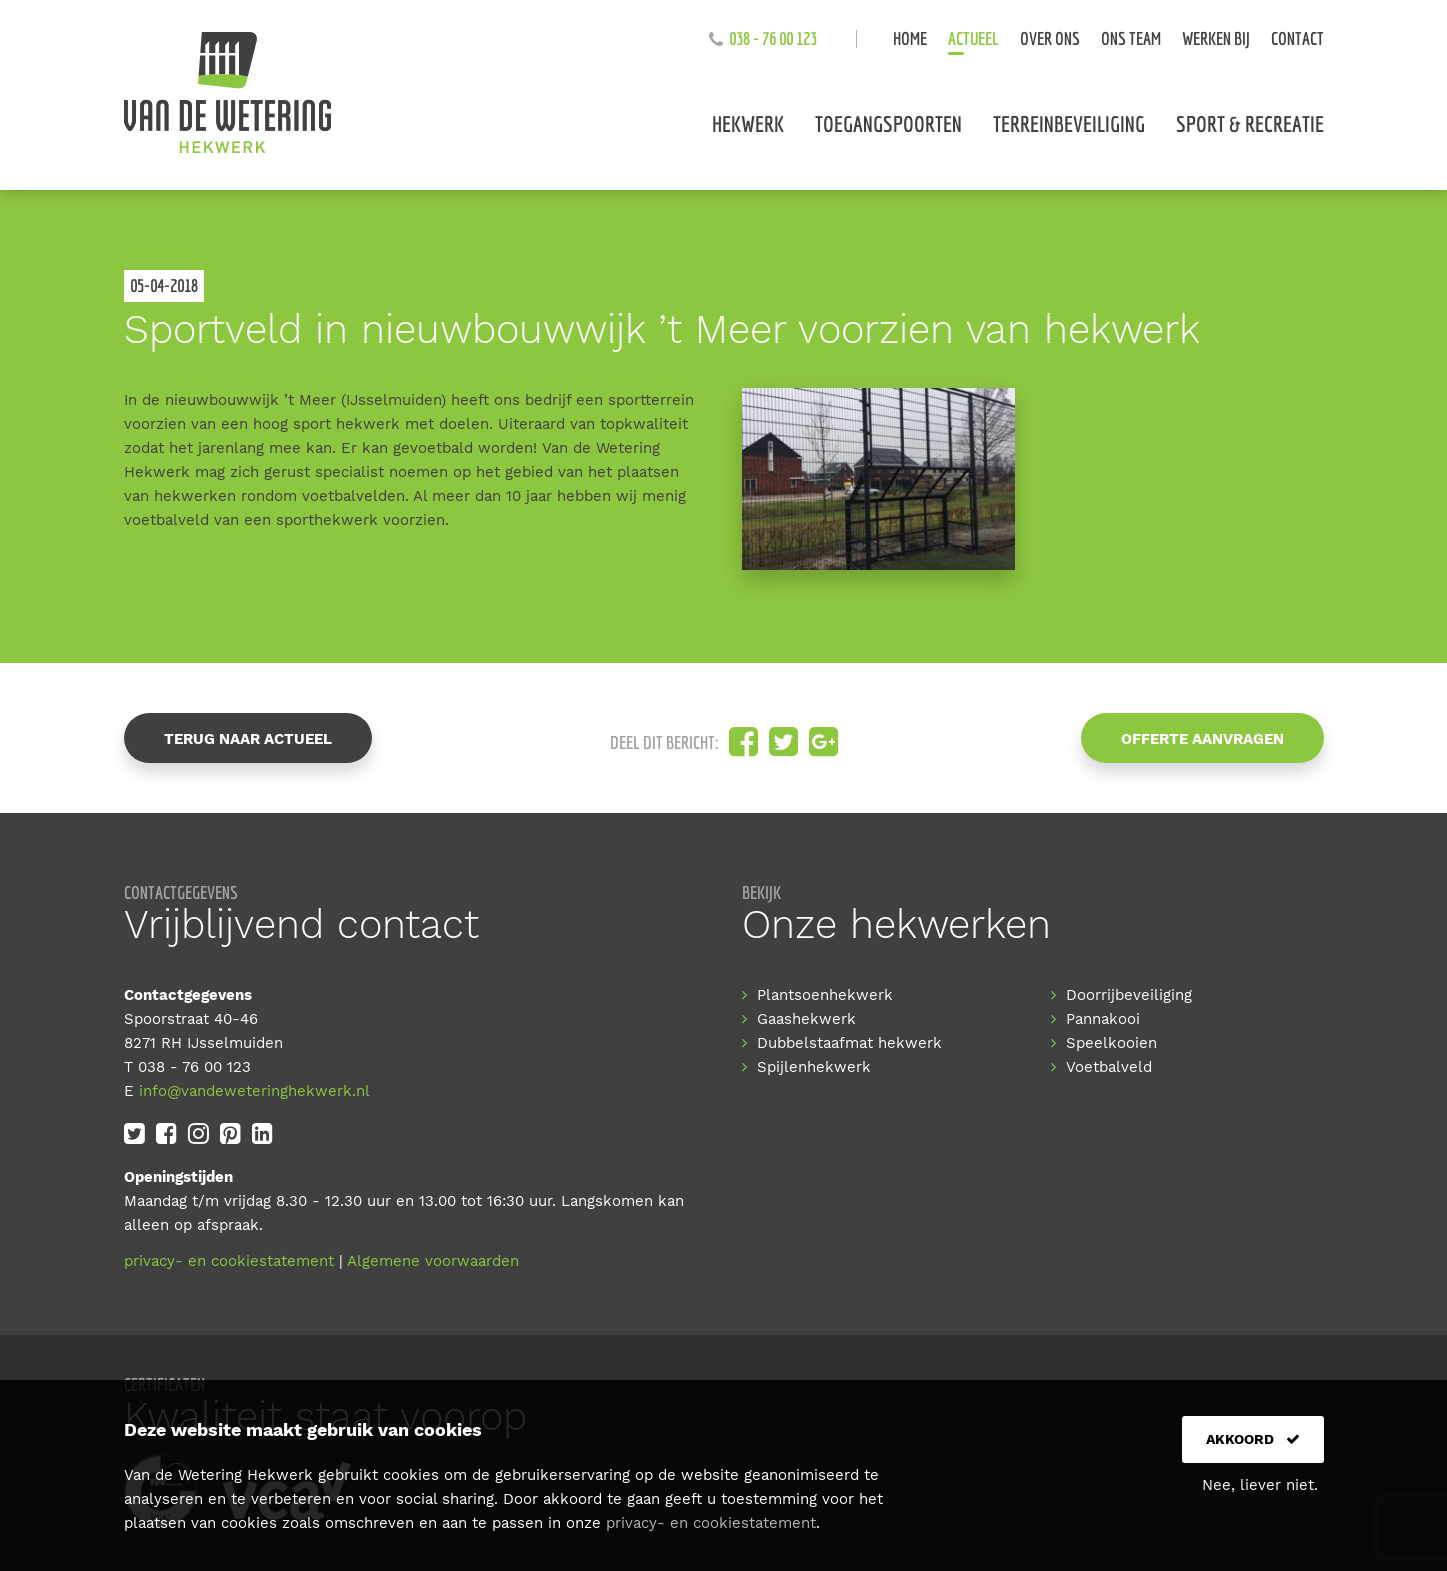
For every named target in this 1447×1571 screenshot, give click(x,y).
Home (910, 38)
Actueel (973, 38)
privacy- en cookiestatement (229, 1261)
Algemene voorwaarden (433, 1261)
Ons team (1131, 38)
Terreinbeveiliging (1069, 123)
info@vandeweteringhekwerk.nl (254, 1091)
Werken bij (1216, 38)
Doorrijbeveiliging (1129, 995)
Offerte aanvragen (1202, 739)
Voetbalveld (1109, 1067)
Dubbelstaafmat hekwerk (849, 1043)
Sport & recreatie (1250, 123)
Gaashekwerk (806, 1019)
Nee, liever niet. (1260, 1485)
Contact (1297, 38)
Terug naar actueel (248, 739)
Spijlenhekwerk (814, 1067)
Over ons (1050, 38)
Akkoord (1253, 1439)
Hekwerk (748, 123)
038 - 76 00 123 (773, 38)
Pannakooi (1103, 1019)
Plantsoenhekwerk (825, 995)
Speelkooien (1111, 1043)
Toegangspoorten (888, 123)
